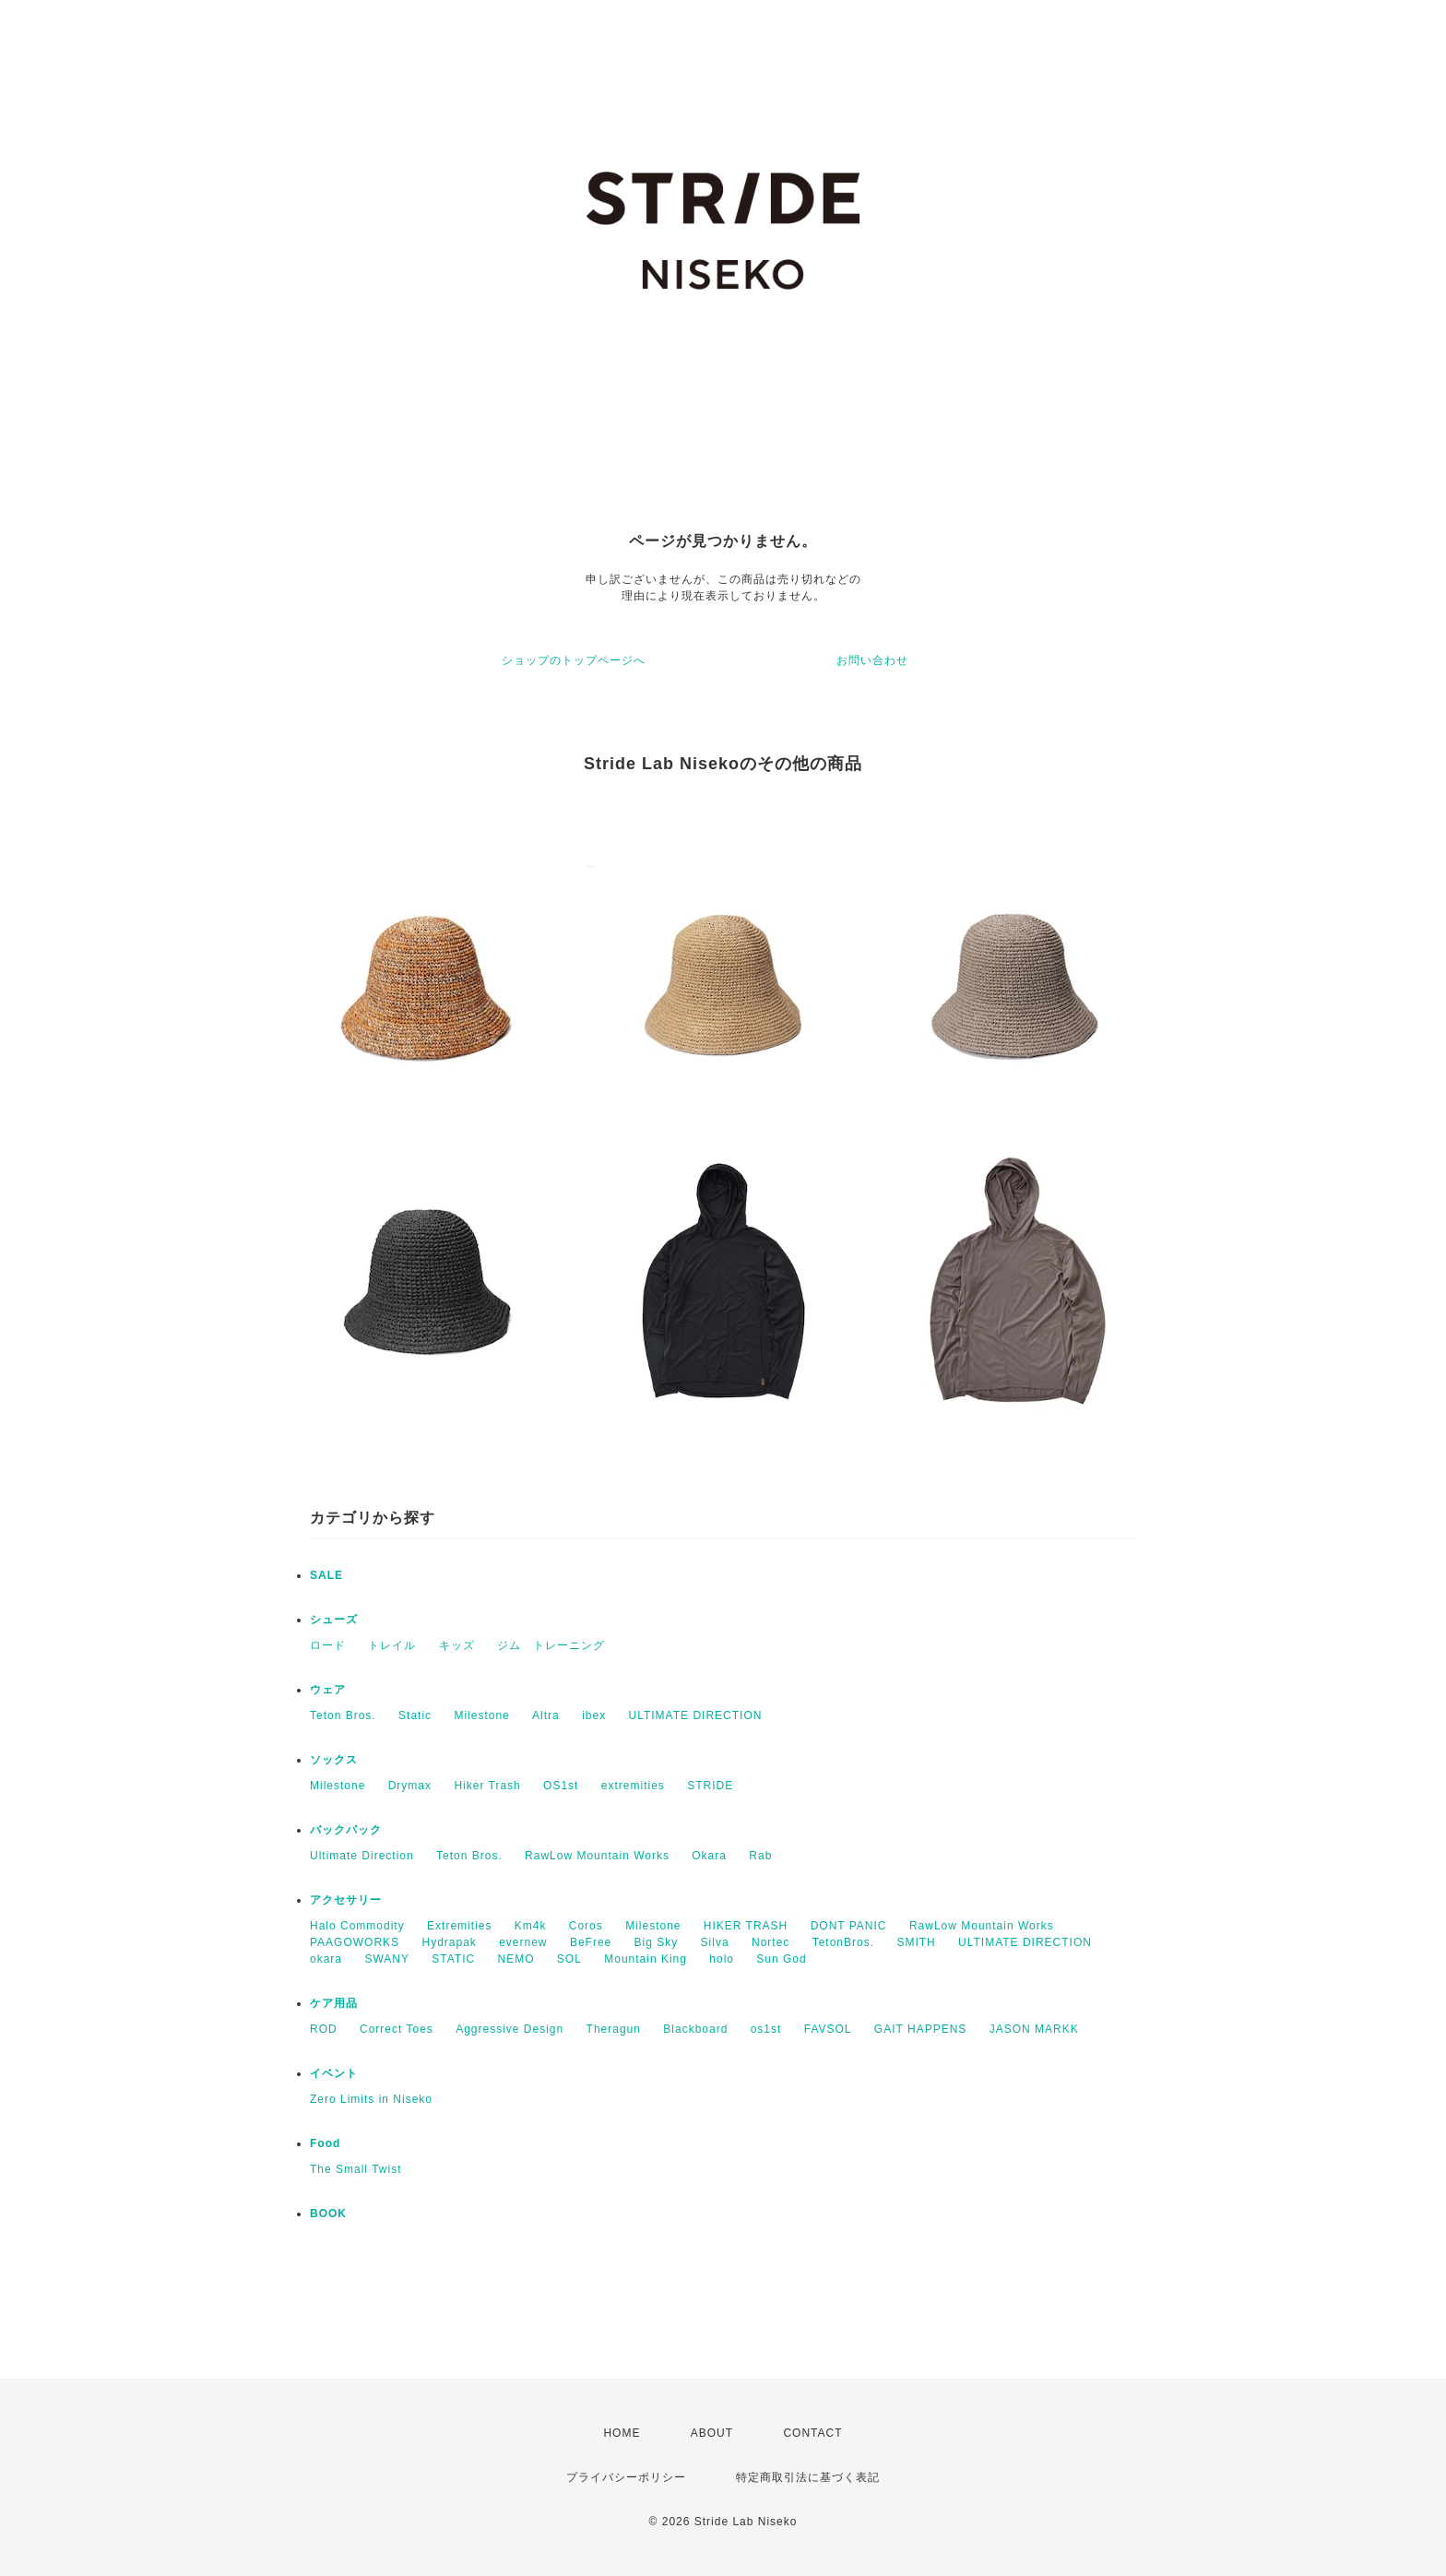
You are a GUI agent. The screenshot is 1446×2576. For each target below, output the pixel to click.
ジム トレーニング (551, 1645)
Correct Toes (396, 2029)
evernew (523, 1942)
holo (721, 1959)
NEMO (516, 1959)
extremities (633, 1785)
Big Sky (656, 1942)
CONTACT (812, 2433)
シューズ (334, 1619)
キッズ (457, 1645)
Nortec (770, 1942)
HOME (621, 2433)
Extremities (459, 1925)
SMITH (915, 1942)
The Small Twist (355, 2169)
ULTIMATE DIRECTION (696, 1715)
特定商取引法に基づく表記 (808, 2477)
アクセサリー (346, 1899)
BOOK (328, 2213)
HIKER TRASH (746, 1925)
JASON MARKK (1034, 2029)
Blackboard (695, 2029)
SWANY (386, 1959)
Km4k (531, 1925)
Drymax (410, 1785)
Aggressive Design (509, 2029)
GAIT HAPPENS (920, 2029)
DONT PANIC (849, 1925)
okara (326, 1959)
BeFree (590, 1942)
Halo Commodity (357, 1925)
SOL (569, 1959)
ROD (324, 2029)
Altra (546, 1715)
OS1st (560, 1785)
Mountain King (645, 1959)
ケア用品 (334, 2003)
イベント (334, 2073)
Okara (709, 1855)
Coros (586, 1925)
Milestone (481, 1715)
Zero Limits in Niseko (371, 2099)
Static (415, 1715)
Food (325, 2143)
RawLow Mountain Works (597, 1855)
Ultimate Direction (362, 1855)
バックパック (346, 1829)
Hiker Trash (487, 1785)
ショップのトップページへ (574, 660)
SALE (326, 1575)
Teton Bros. (343, 1715)
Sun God (781, 1959)
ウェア (328, 1689)
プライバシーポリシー (626, 2477)
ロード (328, 1645)
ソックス (334, 1759)
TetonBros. (843, 1942)
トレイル (392, 1645)
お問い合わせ (872, 660)
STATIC (453, 1959)
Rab (760, 1855)
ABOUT (712, 2433)
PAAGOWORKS (354, 1942)
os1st (766, 2029)
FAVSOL (828, 2029)
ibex (594, 1715)
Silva (715, 1942)
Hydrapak (448, 1942)
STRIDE (710, 1785)
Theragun (614, 2029)
